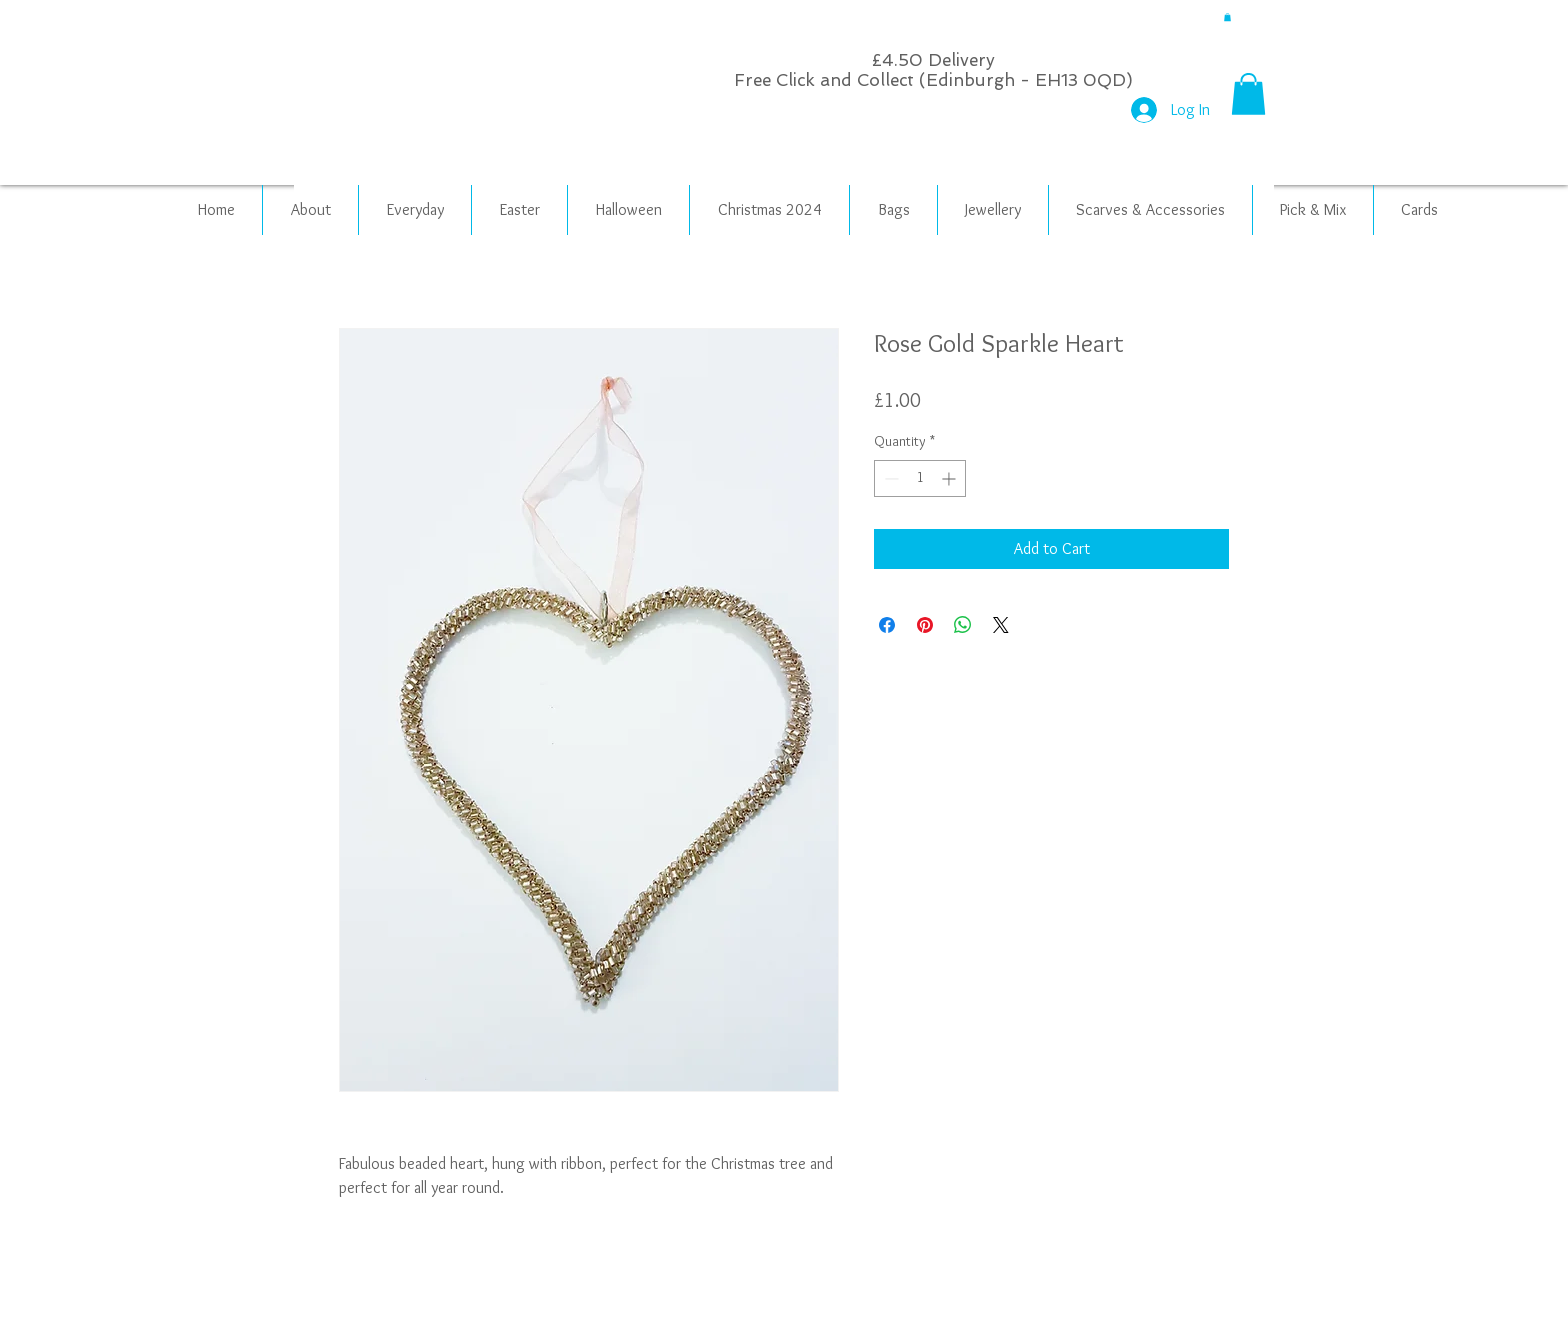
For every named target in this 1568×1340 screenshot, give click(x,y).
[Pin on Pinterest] (925, 625)
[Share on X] (1001, 625)
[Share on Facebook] (887, 625)
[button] (1227, 17)
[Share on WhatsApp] (963, 625)
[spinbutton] (920, 478)
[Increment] (950, 478)
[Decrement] (889, 478)
